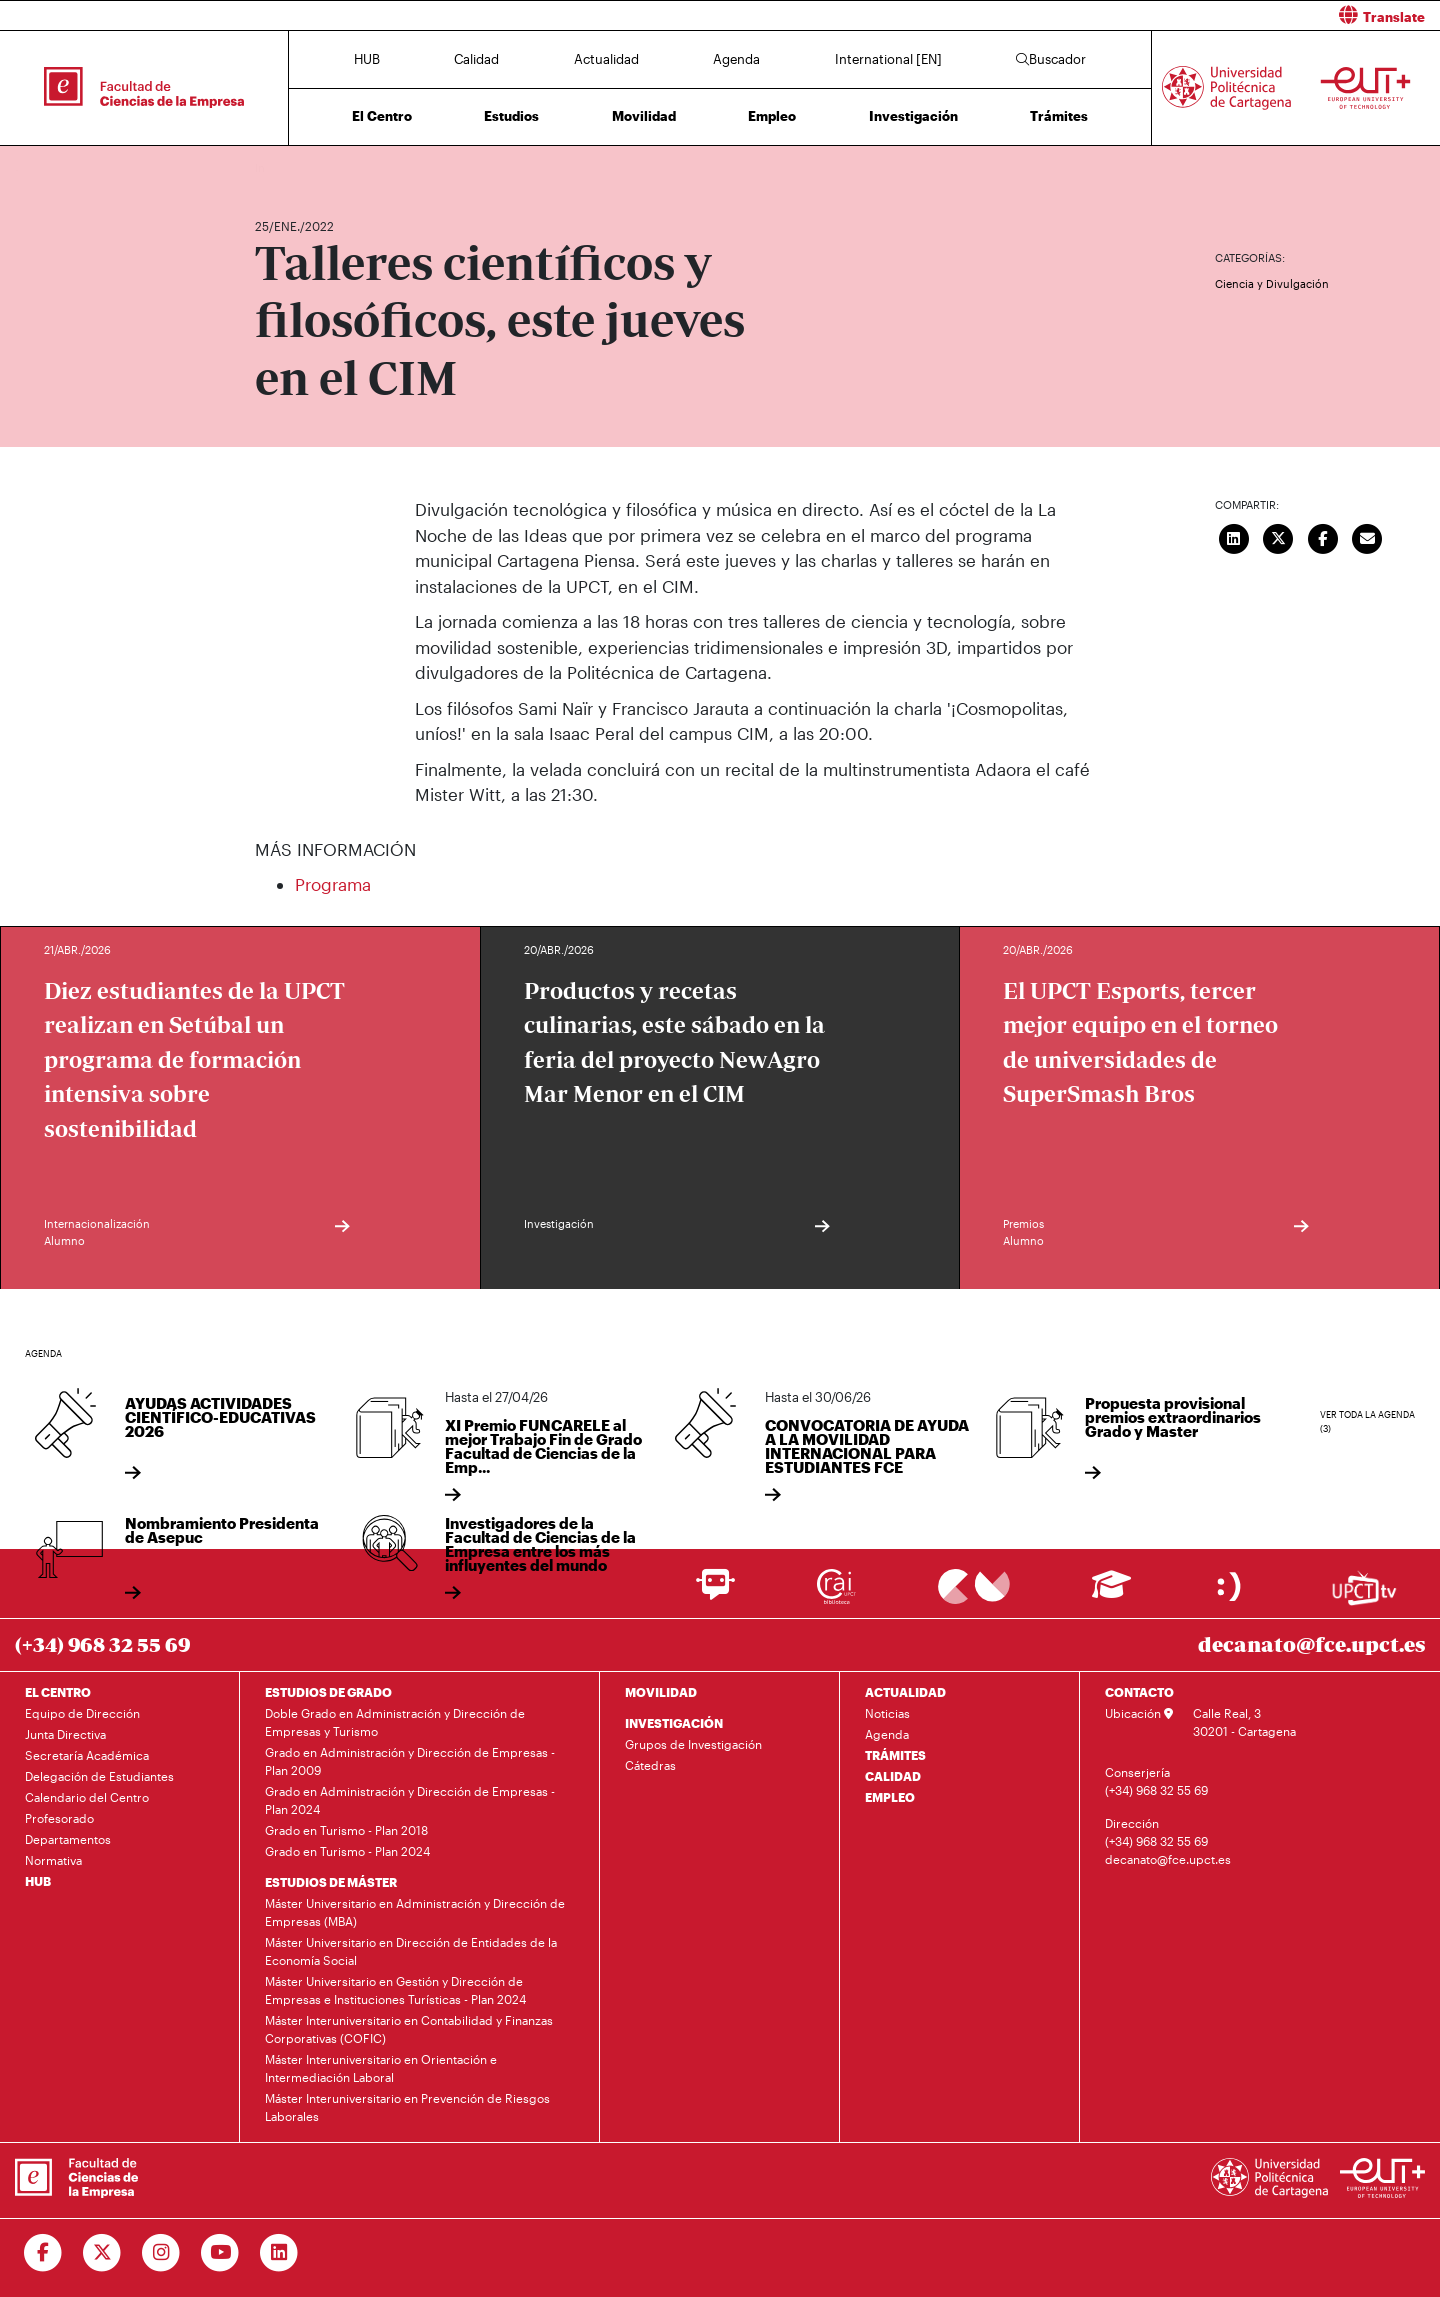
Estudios (511, 116)
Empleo (772, 116)
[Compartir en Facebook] (1323, 536)
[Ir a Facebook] (43, 2253)
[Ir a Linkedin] (279, 2253)
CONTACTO (1139, 1692)
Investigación (913, 116)
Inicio (271, 167)
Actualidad (606, 59)
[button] (1087, 15)
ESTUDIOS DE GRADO (328, 1692)
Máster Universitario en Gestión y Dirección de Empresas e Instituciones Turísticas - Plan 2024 (395, 1990)
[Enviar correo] (1368, 536)
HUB (367, 59)
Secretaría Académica (87, 1755)
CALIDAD (893, 1776)
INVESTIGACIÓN (674, 1723)
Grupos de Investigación (693, 1744)
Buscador (1051, 59)
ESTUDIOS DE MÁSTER (331, 1882)
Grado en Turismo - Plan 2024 (347, 1851)
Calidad (476, 59)
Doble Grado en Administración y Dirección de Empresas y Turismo (395, 1722)
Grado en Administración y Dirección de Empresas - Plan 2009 (410, 1761)
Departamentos (68, 1839)
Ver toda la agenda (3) (1367, 1421)
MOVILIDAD (661, 1692)
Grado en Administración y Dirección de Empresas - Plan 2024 (410, 1800)
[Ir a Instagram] (161, 2253)
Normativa (53, 1860)
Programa (333, 884)
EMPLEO (890, 1797)
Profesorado (59, 1818)
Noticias (887, 1713)
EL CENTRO (58, 1692)
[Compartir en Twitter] (1279, 536)
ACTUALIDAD (905, 1692)
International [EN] (888, 59)
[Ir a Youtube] (220, 2253)
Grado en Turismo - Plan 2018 (346, 1830)
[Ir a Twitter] (102, 2253)
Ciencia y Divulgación (1272, 283)
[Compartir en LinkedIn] (1234, 536)
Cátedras (650, 1765)
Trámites (1059, 116)
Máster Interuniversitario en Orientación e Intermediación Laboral (381, 2068)
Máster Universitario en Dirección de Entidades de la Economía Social (411, 1951)
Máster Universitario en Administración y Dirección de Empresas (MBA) (415, 1912)
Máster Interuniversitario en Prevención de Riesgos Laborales (407, 2107)
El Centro (382, 116)
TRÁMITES (895, 1755)
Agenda (736, 59)
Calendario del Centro (87, 1797)
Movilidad (644, 116)
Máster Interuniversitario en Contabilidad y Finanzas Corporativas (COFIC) (409, 2029)
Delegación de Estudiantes (99, 1776)
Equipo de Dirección (82, 1713)
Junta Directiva (65, 1734)
